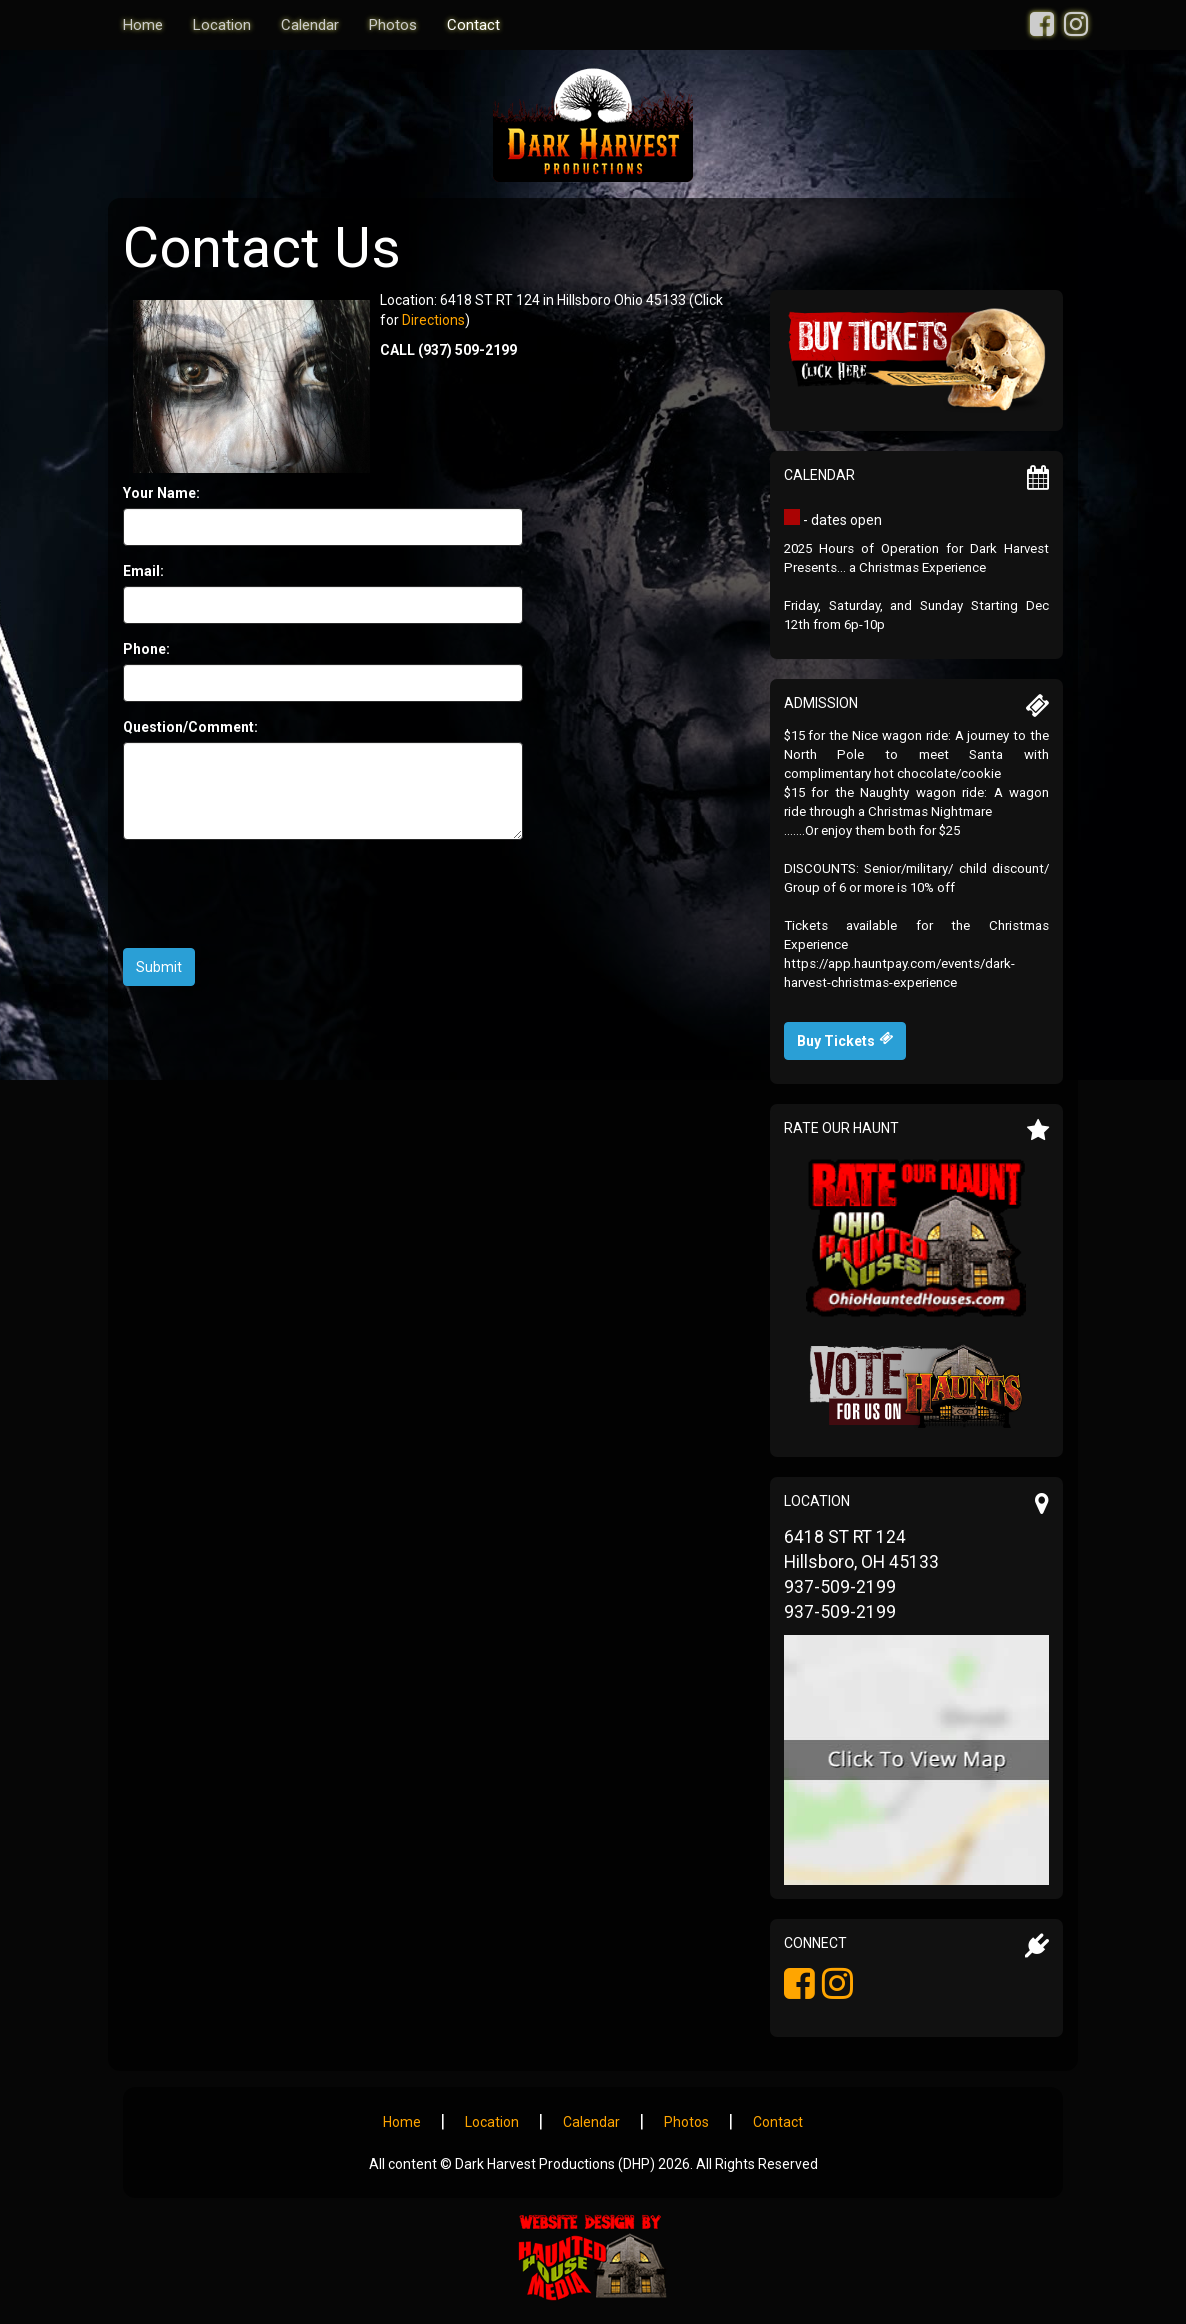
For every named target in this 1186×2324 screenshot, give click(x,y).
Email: (143, 571)
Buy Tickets (845, 1040)
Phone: (146, 649)
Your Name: (161, 493)
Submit (159, 967)
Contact (473, 25)
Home (143, 25)
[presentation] (275, 894)
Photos (393, 25)
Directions (433, 320)
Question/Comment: (190, 727)
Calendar (310, 25)
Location (222, 25)
